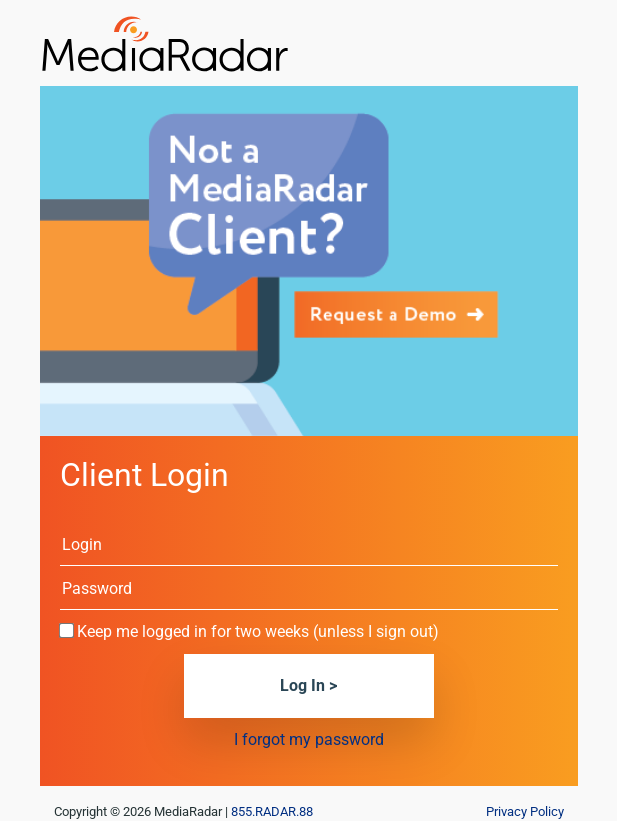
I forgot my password (309, 739)
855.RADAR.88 (272, 811)
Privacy (525, 811)
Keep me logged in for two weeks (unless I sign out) (258, 631)
